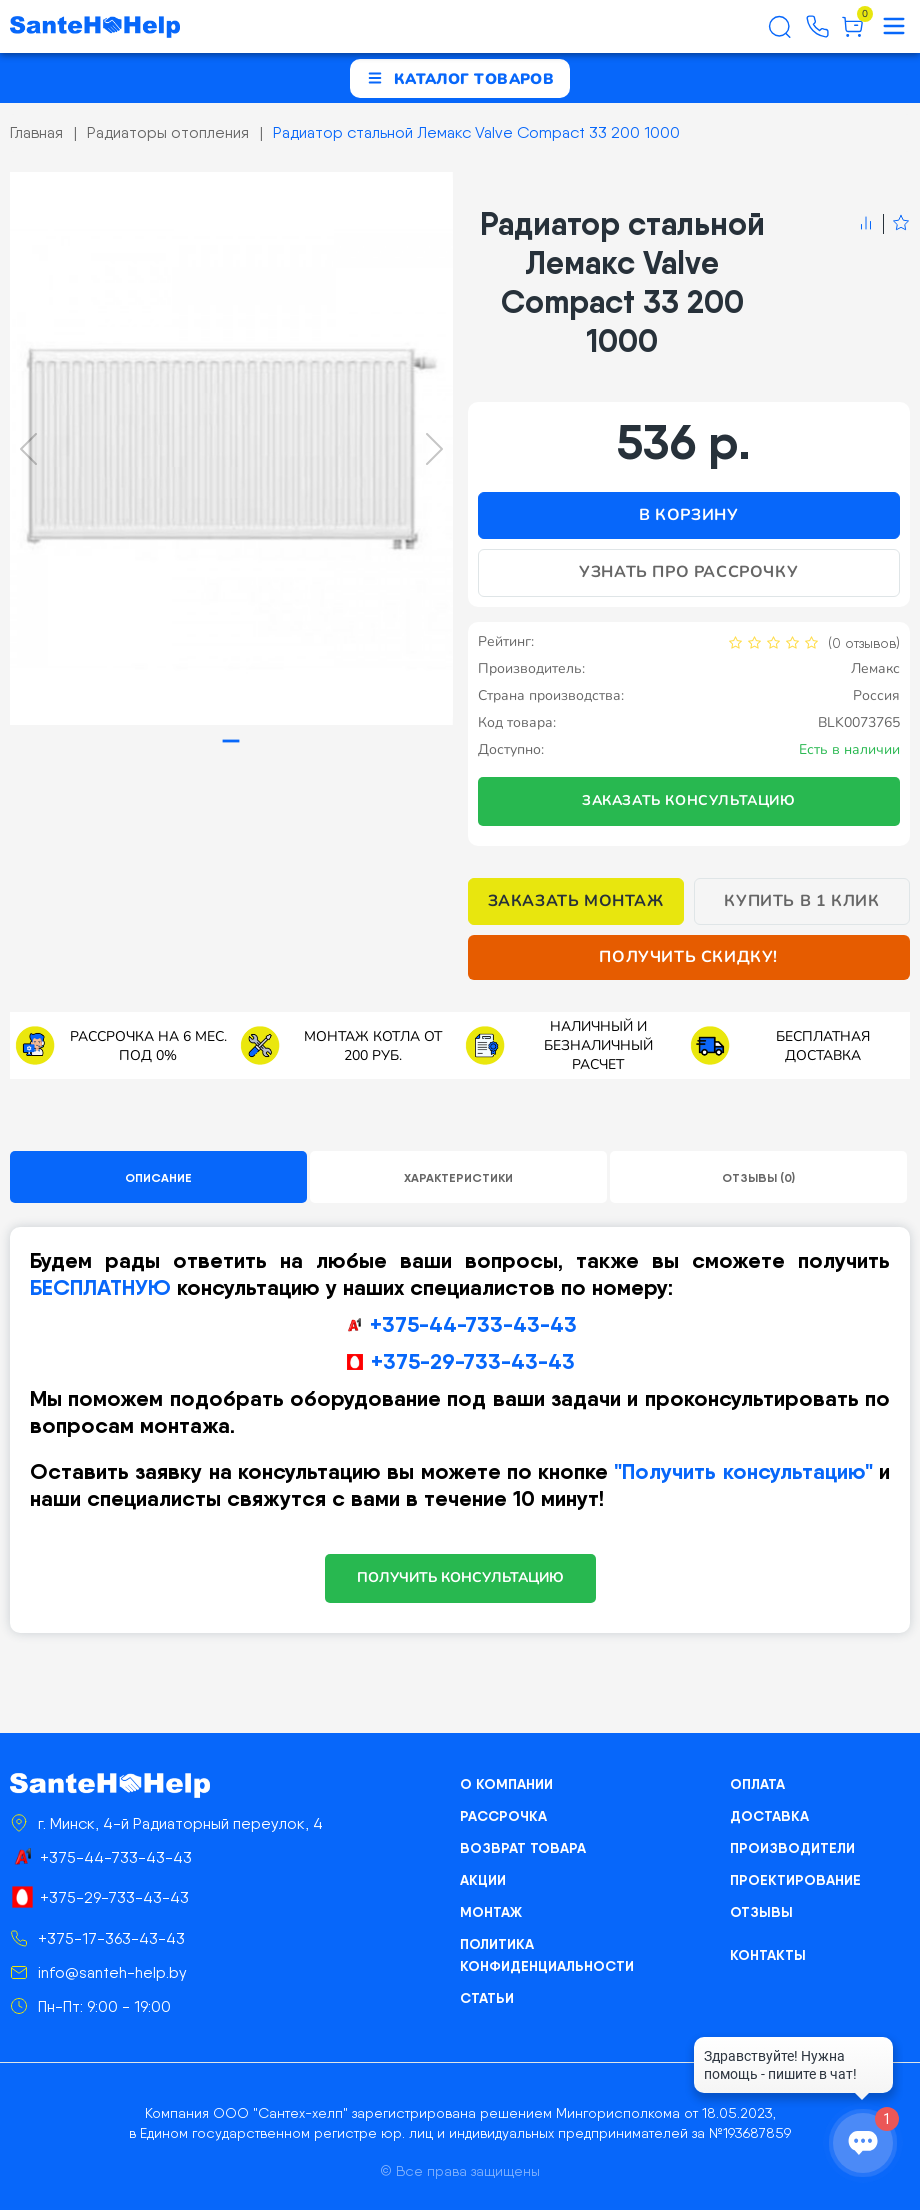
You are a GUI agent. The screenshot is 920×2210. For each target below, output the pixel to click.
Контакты (768, 1955)
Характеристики (458, 1177)
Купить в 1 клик (801, 901)
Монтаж (491, 1912)
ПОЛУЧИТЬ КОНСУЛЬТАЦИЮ (460, 1577)
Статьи (487, 1998)
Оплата (757, 1784)
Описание (158, 1177)
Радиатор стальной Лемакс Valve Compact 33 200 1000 (476, 132)
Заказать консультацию (689, 800)
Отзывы (761, 1912)
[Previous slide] (28, 449)
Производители (792, 1848)
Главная (36, 132)
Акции (483, 1880)
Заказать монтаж (576, 901)
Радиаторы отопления (168, 132)
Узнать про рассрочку (688, 572)
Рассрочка (503, 1816)
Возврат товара (523, 1848)
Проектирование (795, 1880)
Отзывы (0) (758, 1177)
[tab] (231, 741)
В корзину (688, 515)
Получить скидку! (688, 957)
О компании (506, 1784)
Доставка (769, 1816)
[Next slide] (434, 449)
